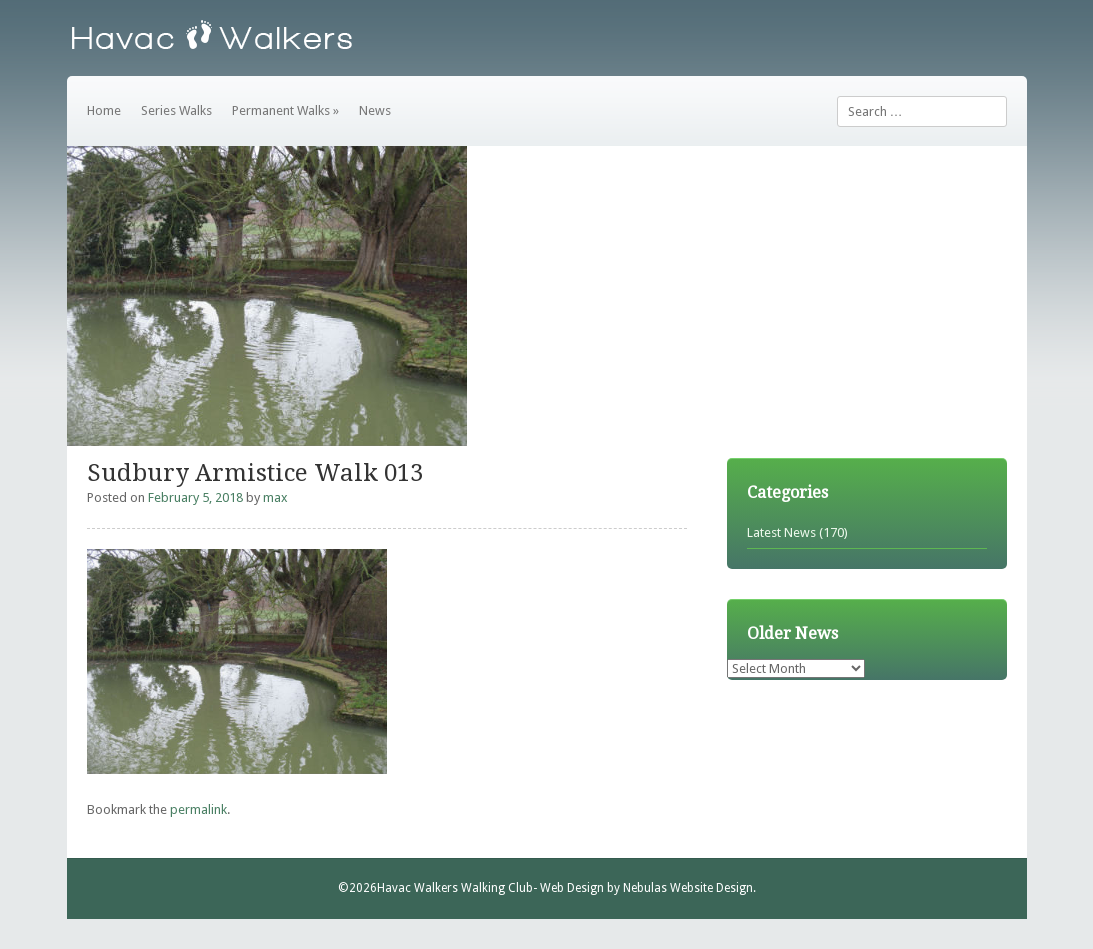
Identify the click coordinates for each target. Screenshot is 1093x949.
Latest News (781, 532)
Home (104, 110)
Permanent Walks (285, 110)
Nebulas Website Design (688, 888)
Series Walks (176, 110)
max (275, 497)
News (375, 110)
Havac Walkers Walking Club (455, 888)
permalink (198, 809)
